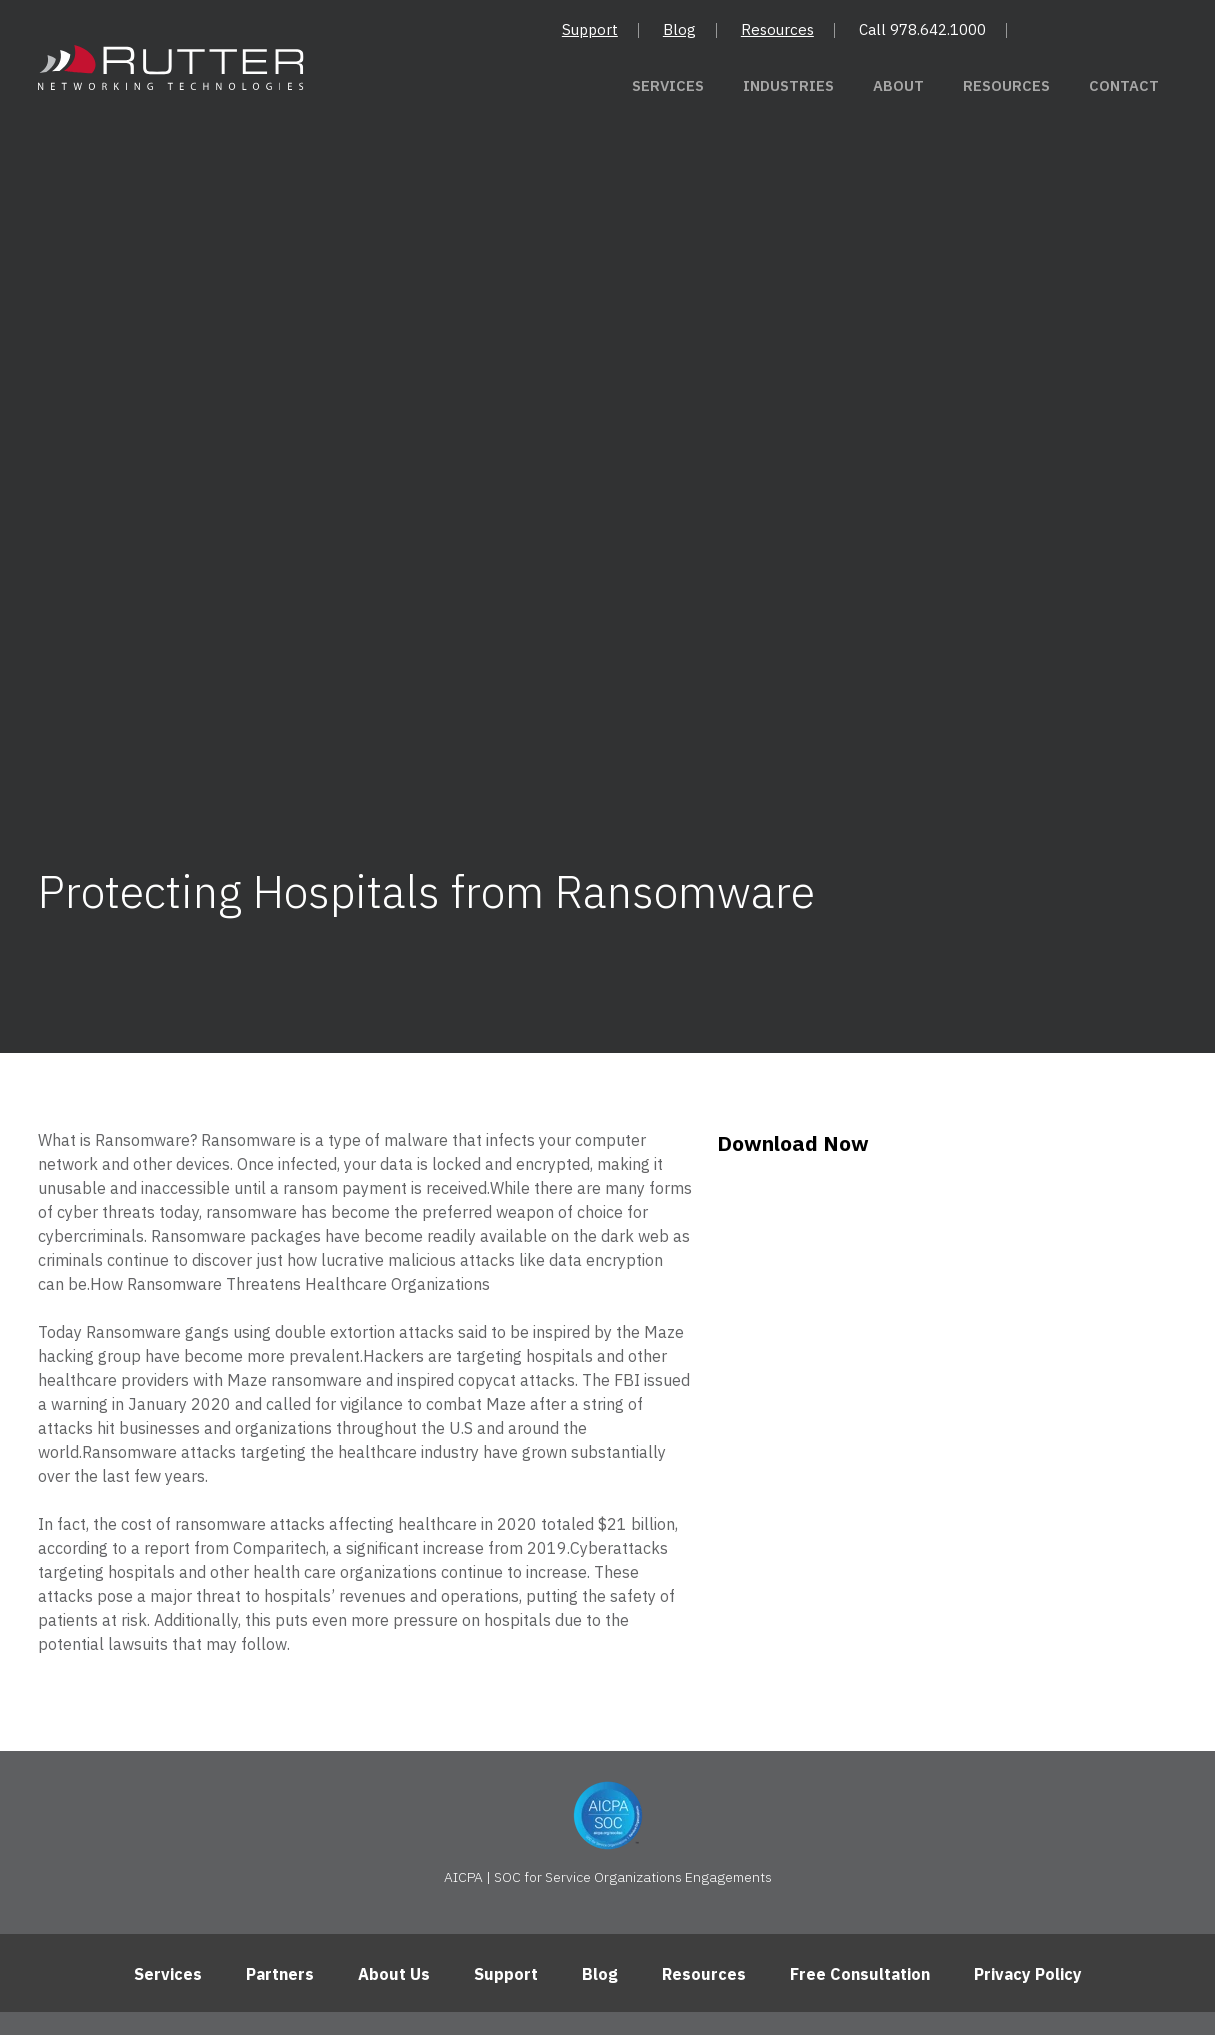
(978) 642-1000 (809, 1871)
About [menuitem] (924, 86)
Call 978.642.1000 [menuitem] (922, 29)
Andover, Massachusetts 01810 (600, 1871)
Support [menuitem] (590, 29)
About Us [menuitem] (394, 1767)
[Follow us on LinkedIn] (607, 1941)
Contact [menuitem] (1128, 86)
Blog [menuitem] (679, 29)
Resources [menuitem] (777, 29)
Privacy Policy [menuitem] (1028, 1767)
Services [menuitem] (715, 86)
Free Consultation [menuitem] (860, 1767)
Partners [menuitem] (280, 1767)
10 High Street (399, 1871)
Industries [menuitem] (824, 86)
